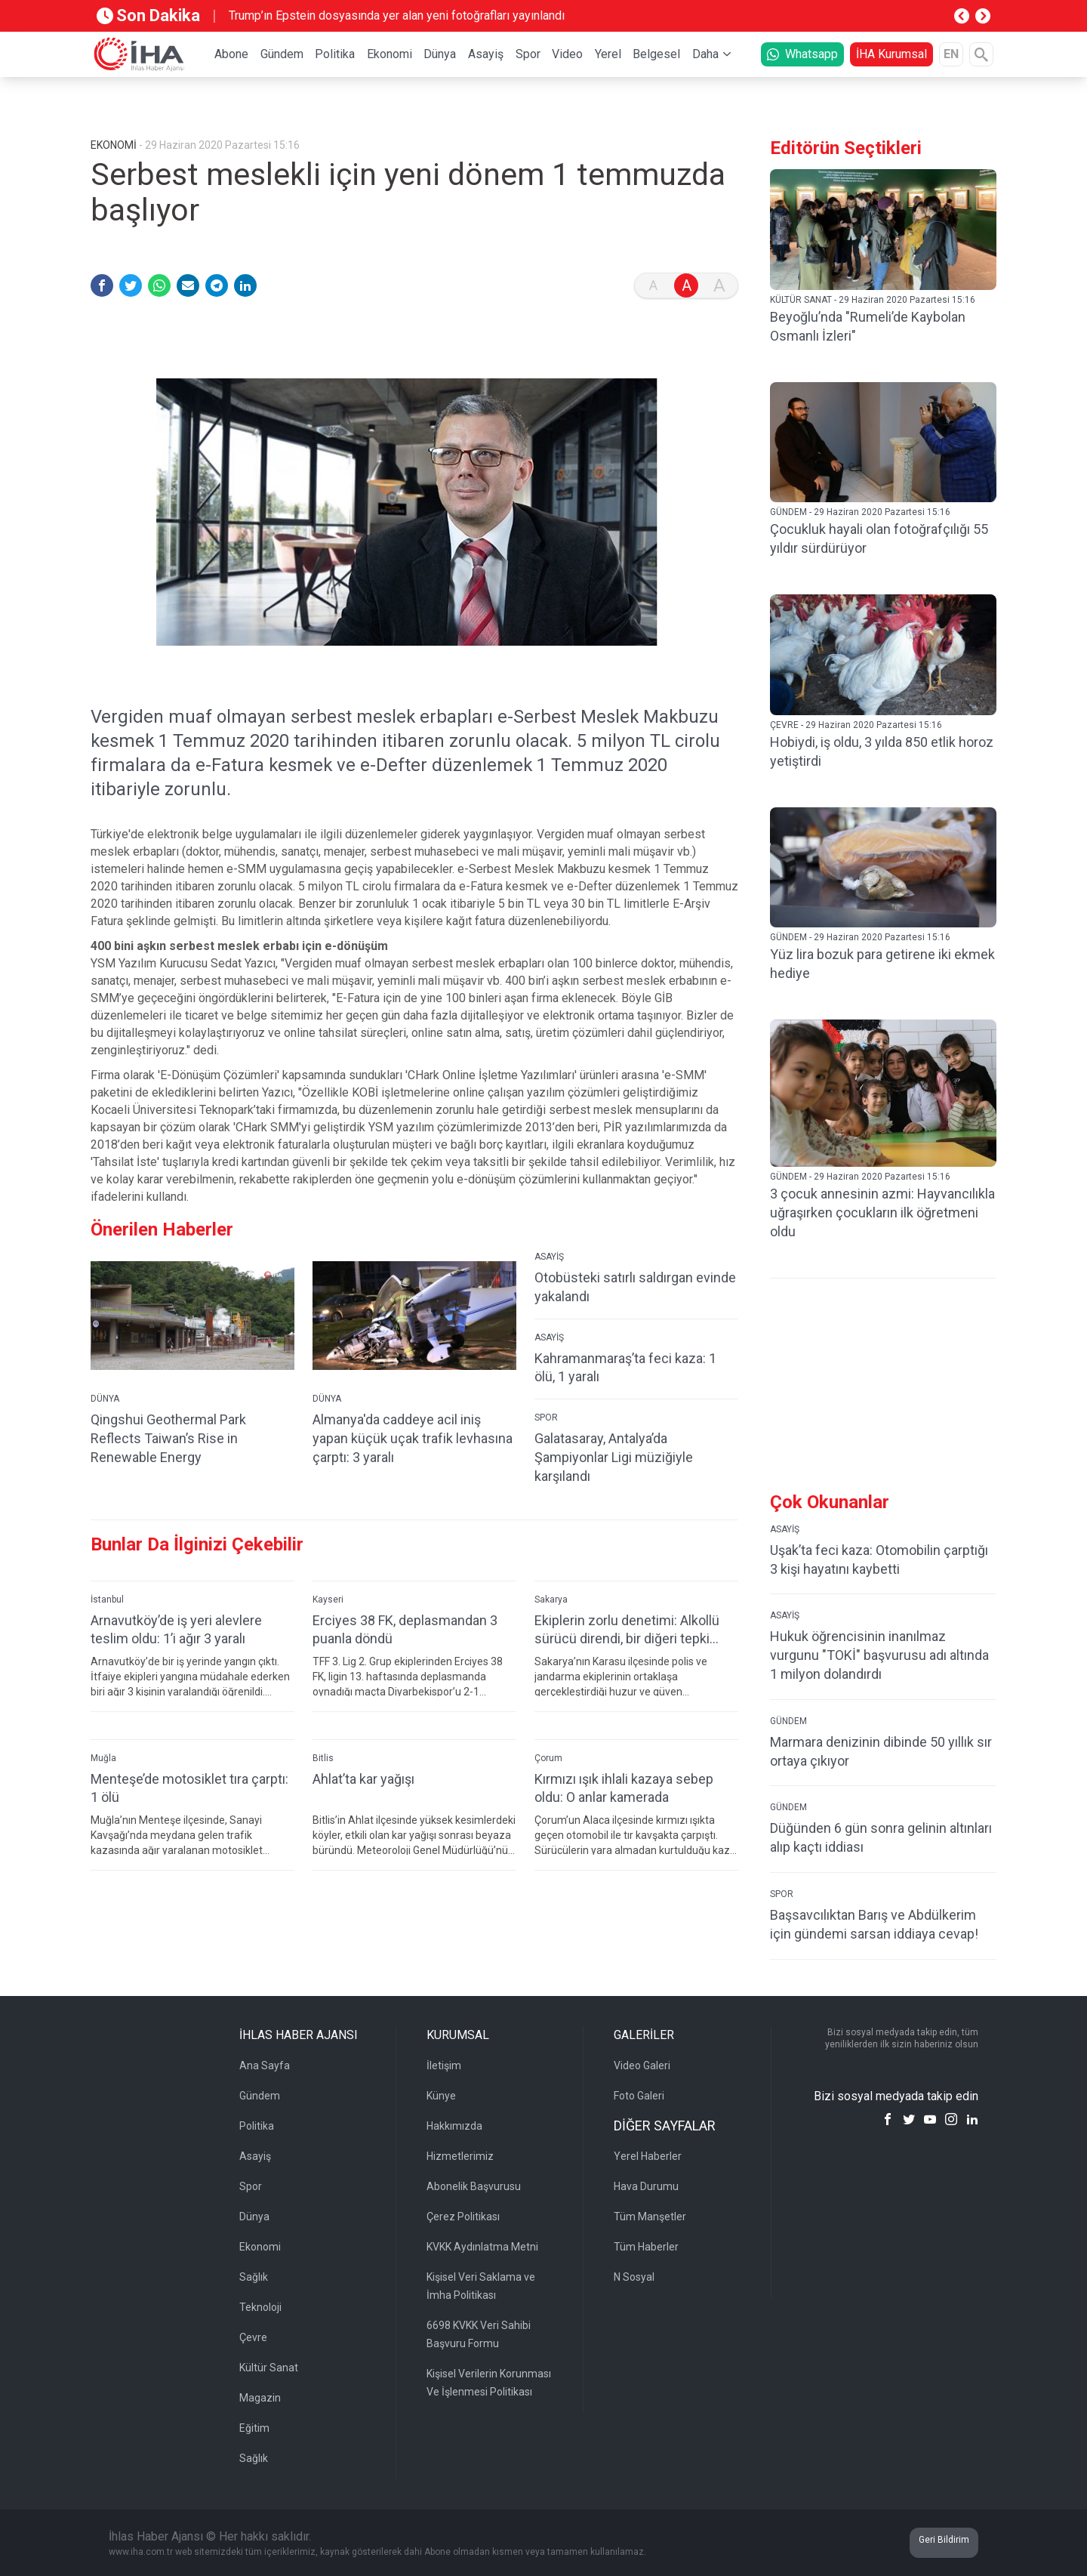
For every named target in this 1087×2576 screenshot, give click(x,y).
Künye (441, 2096)
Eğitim (254, 2428)
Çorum (548, 1758)
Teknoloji (260, 2307)
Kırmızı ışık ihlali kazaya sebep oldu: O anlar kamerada (623, 1788)
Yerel (608, 54)
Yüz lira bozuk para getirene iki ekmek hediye (882, 963)
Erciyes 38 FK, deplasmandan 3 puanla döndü (405, 1629)
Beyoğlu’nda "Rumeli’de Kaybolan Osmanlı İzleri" (867, 326)
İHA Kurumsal (891, 54)
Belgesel (656, 54)
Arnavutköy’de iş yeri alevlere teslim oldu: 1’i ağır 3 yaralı (176, 1629)
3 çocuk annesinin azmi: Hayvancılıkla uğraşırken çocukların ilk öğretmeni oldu (882, 1212)
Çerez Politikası (463, 2216)
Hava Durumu (646, 2186)
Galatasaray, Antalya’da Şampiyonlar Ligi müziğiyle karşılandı (613, 1457)
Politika (335, 54)
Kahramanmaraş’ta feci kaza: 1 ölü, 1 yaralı (625, 1367)
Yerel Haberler (648, 2156)
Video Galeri (642, 2065)
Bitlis (323, 1758)
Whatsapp (802, 54)
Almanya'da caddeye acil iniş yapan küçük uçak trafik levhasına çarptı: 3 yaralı (413, 1438)
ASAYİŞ (549, 1256)
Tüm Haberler (646, 2247)
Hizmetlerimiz (460, 2156)
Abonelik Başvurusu (473, 2186)
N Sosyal (634, 2277)
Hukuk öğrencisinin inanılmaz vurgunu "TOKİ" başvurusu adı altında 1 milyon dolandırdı (879, 1655)
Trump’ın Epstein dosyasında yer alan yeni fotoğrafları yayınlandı (397, 15)
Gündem (281, 54)
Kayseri (328, 1599)
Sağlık (253, 2277)
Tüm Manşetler (650, 2216)
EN (951, 54)
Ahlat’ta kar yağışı (363, 1779)
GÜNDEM (788, 1721)
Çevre (253, 2337)
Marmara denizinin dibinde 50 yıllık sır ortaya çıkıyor (881, 1751)
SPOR (546, 1417)
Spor (528, 54)
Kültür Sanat (268, 2368)
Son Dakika (148, 15)
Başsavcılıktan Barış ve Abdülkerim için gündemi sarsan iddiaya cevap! (874, 1924)
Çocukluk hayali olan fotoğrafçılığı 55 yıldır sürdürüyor (879, 538)
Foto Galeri (639, 2096)
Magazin (260, 2398)
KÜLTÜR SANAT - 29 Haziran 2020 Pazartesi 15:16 (872, 300)
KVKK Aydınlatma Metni (482, 2247)
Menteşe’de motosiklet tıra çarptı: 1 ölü (189, 1788)
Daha (705, 54)
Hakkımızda (454, 2126)
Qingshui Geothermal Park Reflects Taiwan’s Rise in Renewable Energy (168, 1438)
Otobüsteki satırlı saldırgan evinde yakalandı (635, 1286)
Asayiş (485, 54)
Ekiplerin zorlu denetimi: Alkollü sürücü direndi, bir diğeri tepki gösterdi (626, 1630)
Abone (231, 54)
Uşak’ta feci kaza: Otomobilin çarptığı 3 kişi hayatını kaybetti (879, 1559)
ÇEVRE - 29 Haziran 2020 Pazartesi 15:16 (856, 725)
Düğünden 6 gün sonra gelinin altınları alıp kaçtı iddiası (881, 1837)
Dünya (439, 54)
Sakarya (551, 1599)
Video (567, 54)
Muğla (103, 1758)
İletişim (443, 2065)
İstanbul (107, 1599)
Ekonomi (389, 54)
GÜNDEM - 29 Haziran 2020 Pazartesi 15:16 (860, 512)
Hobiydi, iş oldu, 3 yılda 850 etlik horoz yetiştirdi (881, 751)
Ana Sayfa (264, 2065)
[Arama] (981, 54)
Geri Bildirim (944, 2539)
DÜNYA (105, 1398)
